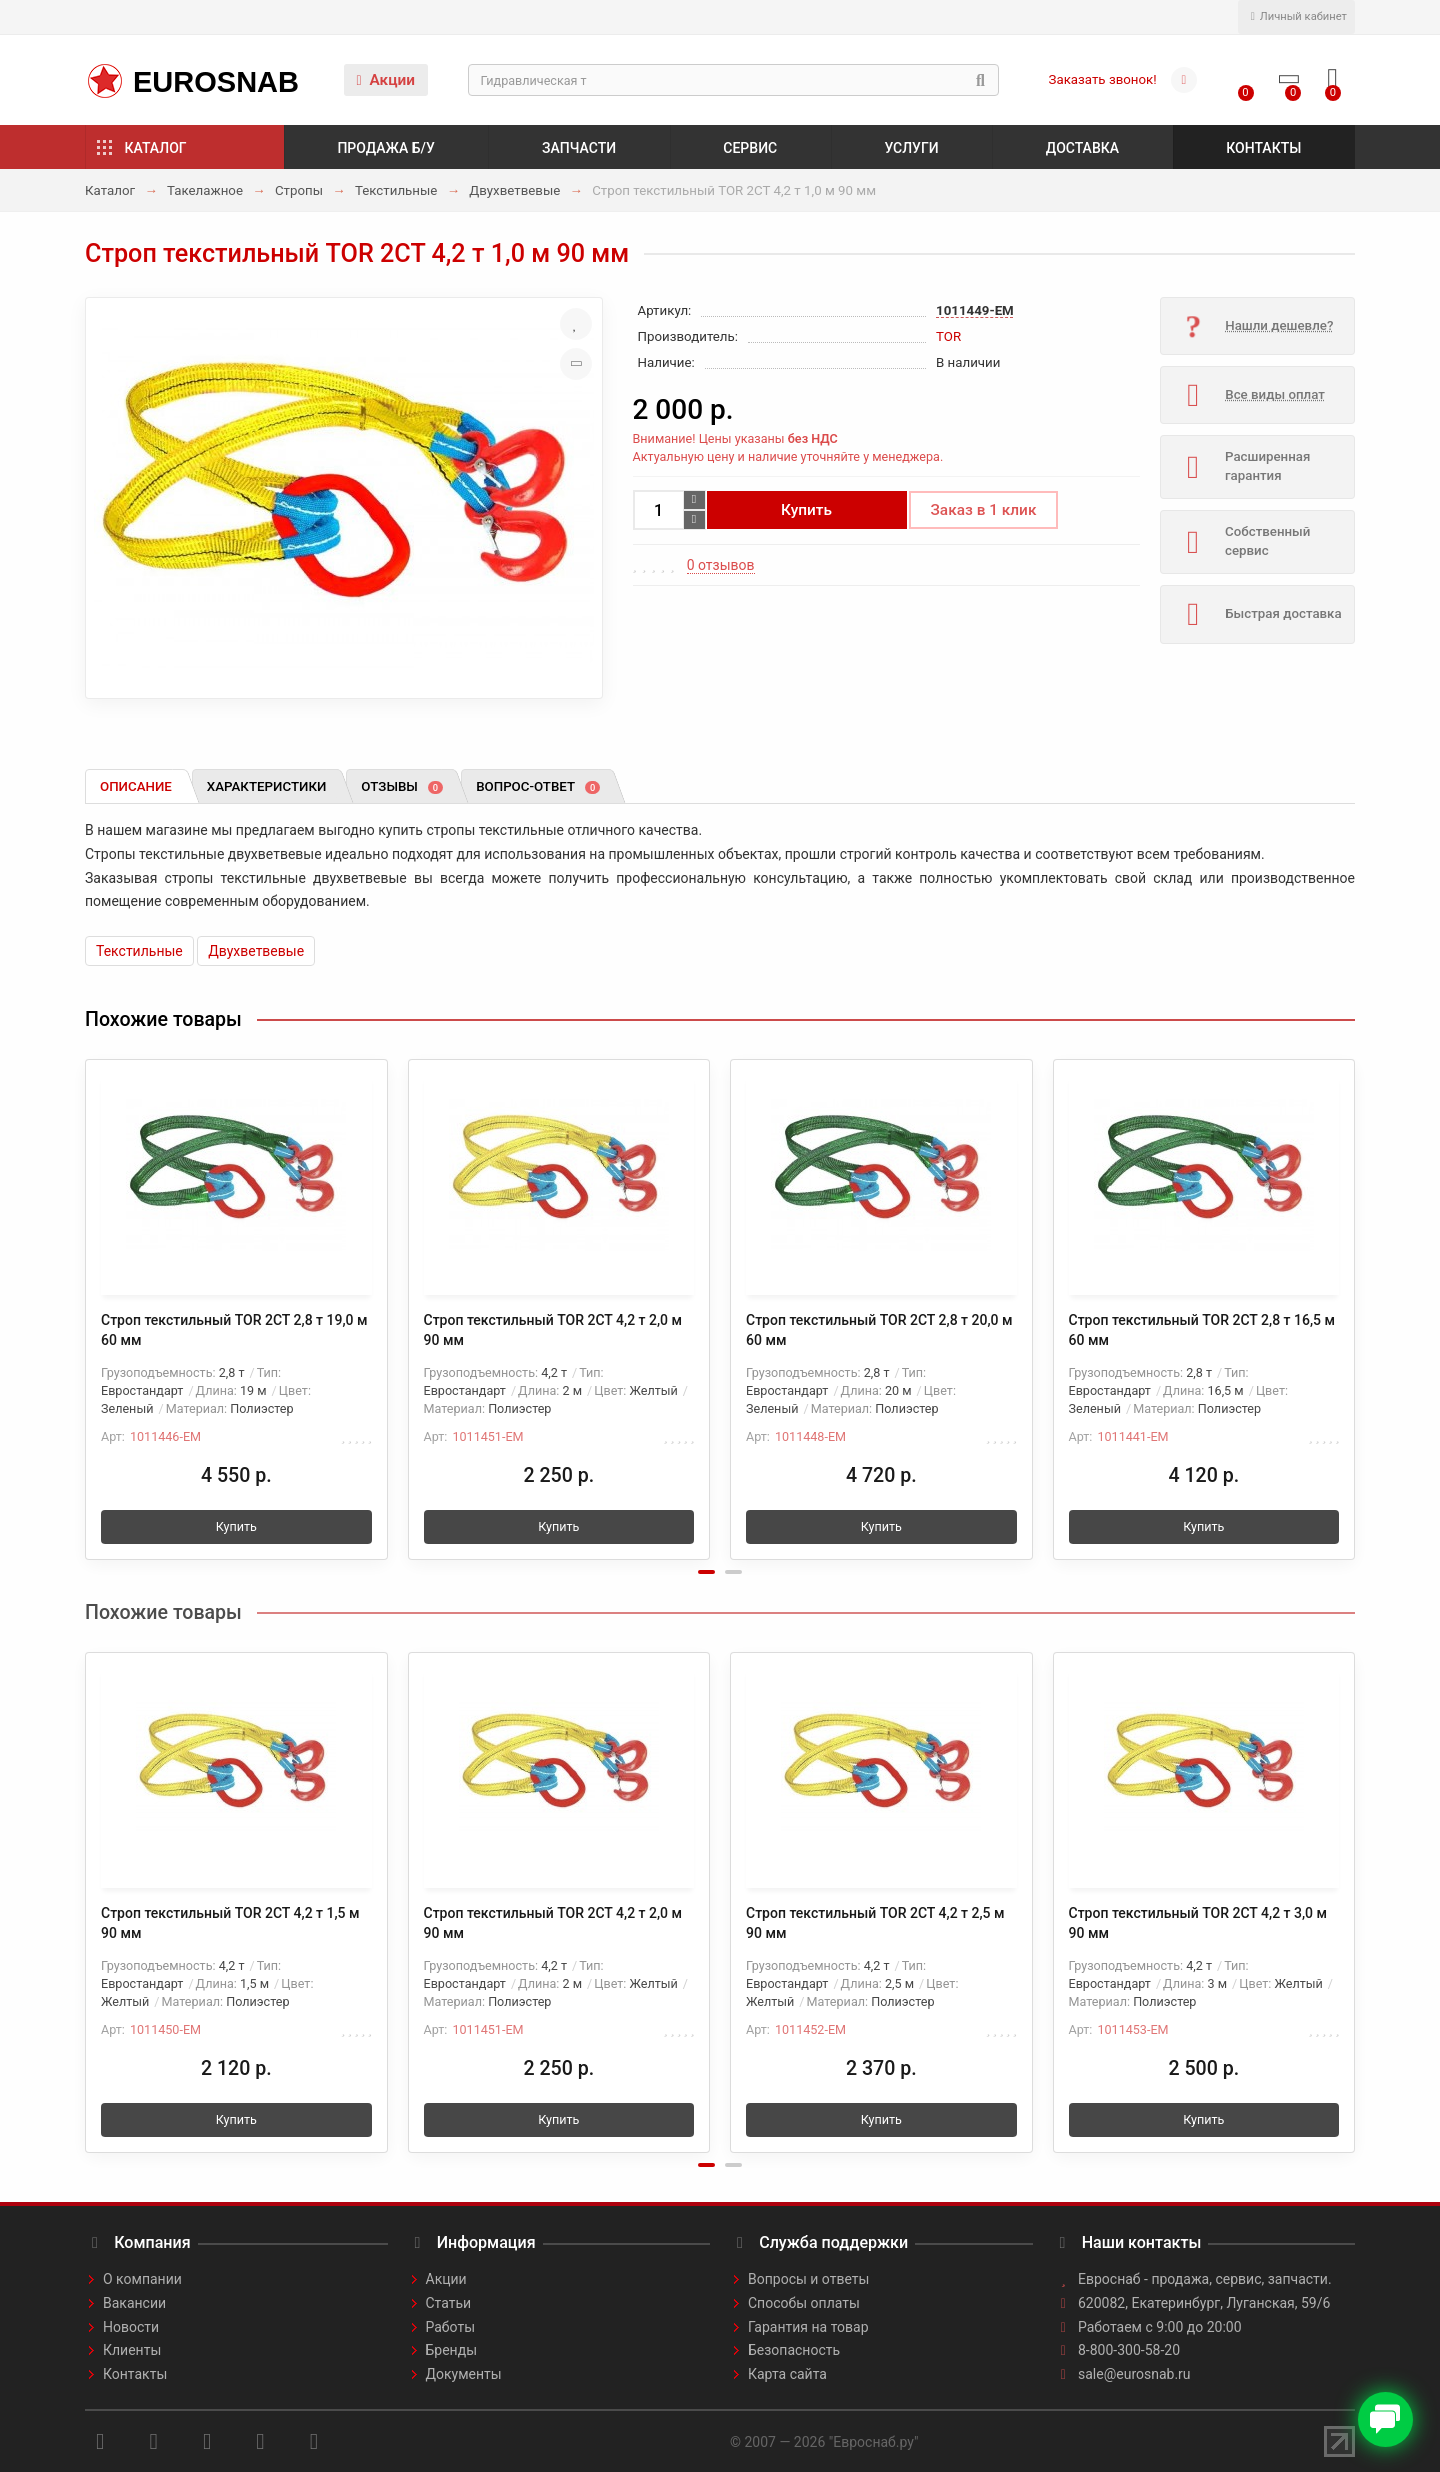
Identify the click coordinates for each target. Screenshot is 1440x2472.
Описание (136, 786)
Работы (451, 2327)
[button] (706, 1572)
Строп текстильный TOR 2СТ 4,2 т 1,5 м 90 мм (230, 1923)
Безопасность (794, 2350)
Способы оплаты (804, 2303)
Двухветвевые (514, 190)
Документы (464, 2374)
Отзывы (402, 786)
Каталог (156, 148)
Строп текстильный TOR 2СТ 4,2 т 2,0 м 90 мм (553, 1330)
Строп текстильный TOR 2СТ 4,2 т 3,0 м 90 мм (1198, 1923)
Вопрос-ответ (538, 786)
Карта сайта (787, 2374)
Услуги (911, 148)
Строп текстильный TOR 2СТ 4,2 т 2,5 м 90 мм (875, 1923)
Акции (385, 80)
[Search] (733, 80)
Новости (131, 2327)
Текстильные (396, 190)
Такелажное (205, 190)
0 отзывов (721, 565)
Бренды (452, 2350)
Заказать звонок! (1103, 79)
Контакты (1263, 148)
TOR (948, 336)
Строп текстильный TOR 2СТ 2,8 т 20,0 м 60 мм (879, 1330)
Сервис (750, 148)
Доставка (1082, 148)
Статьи (449, 2303)
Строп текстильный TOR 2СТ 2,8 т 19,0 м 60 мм (234, 1330)
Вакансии (134, 2303)
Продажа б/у (385, 148)
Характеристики (267, 786)
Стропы (299, 190)
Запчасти (579, 148)
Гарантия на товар (808, 2327)
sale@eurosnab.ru (1134, 2374)
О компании (142, 2279)
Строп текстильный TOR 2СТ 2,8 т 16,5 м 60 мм (1202, 1330)
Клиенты (132, 2350)
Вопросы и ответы (808, 2279)
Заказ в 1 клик (984, 510)
